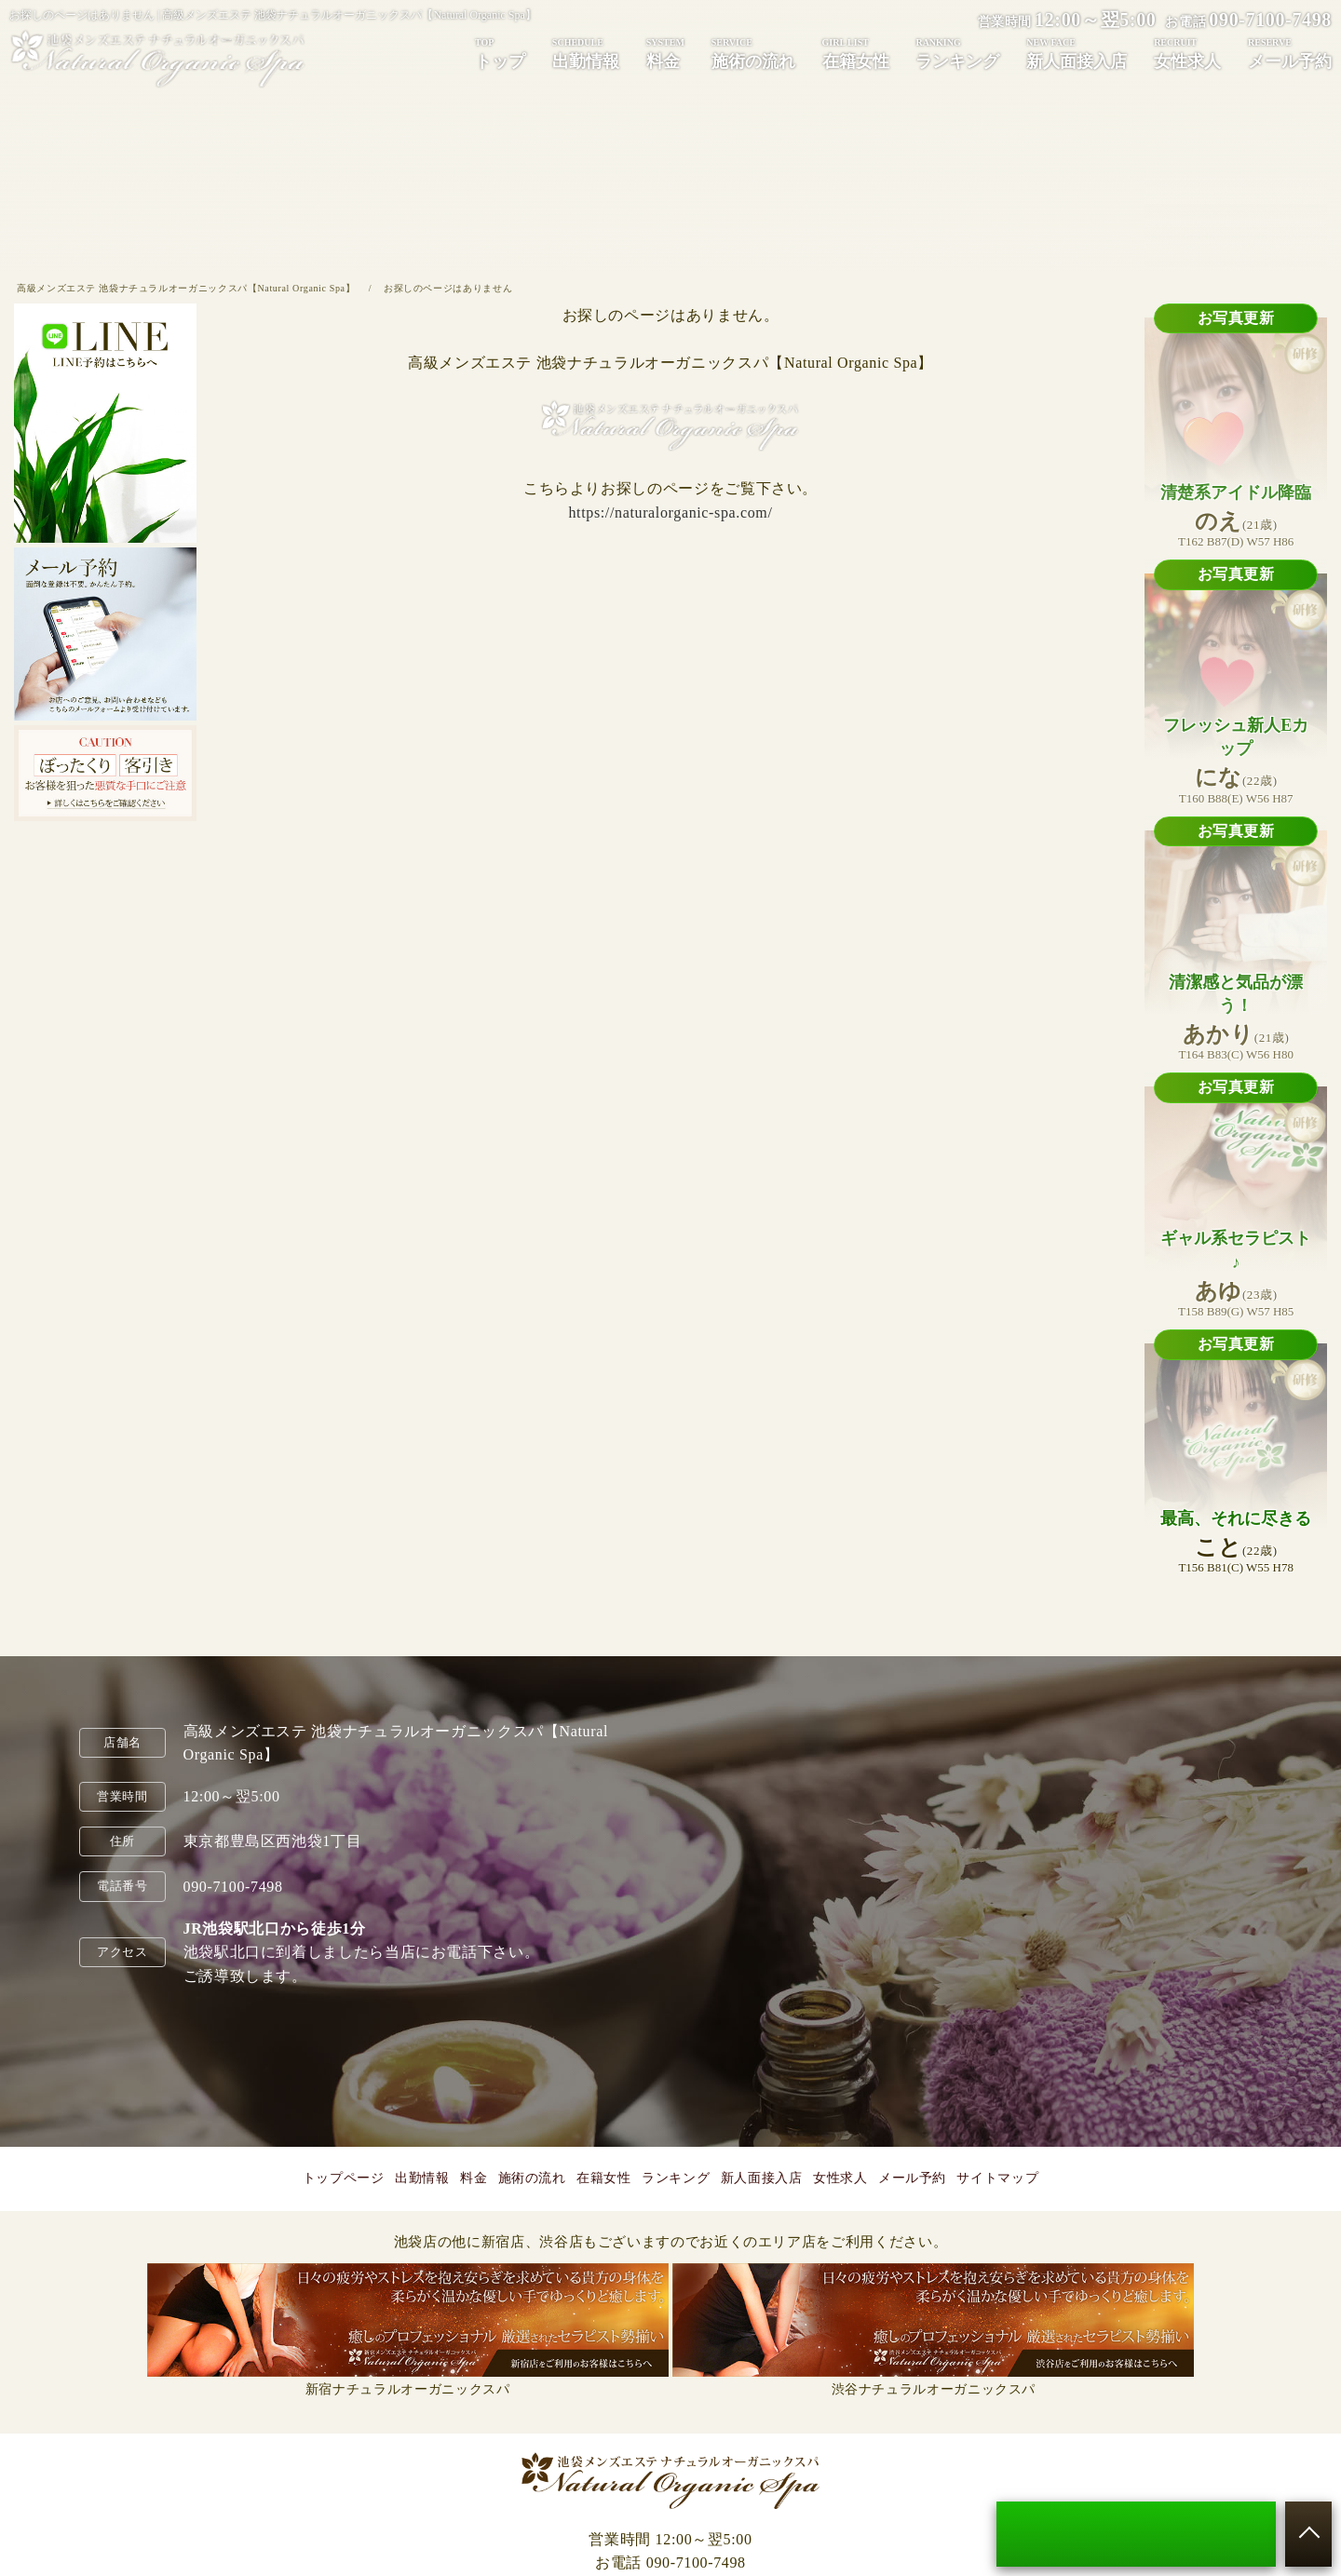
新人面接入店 (1076, 53)
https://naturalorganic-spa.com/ (670, 512)
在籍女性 (855, 53)
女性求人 (1187, 53)
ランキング (957, 53)
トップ (500, 53)
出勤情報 (585, 53)
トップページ (344, 2178)
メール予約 (1290, 53)
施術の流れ (753, 53)
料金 (665, 53)
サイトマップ (997, 2178)
